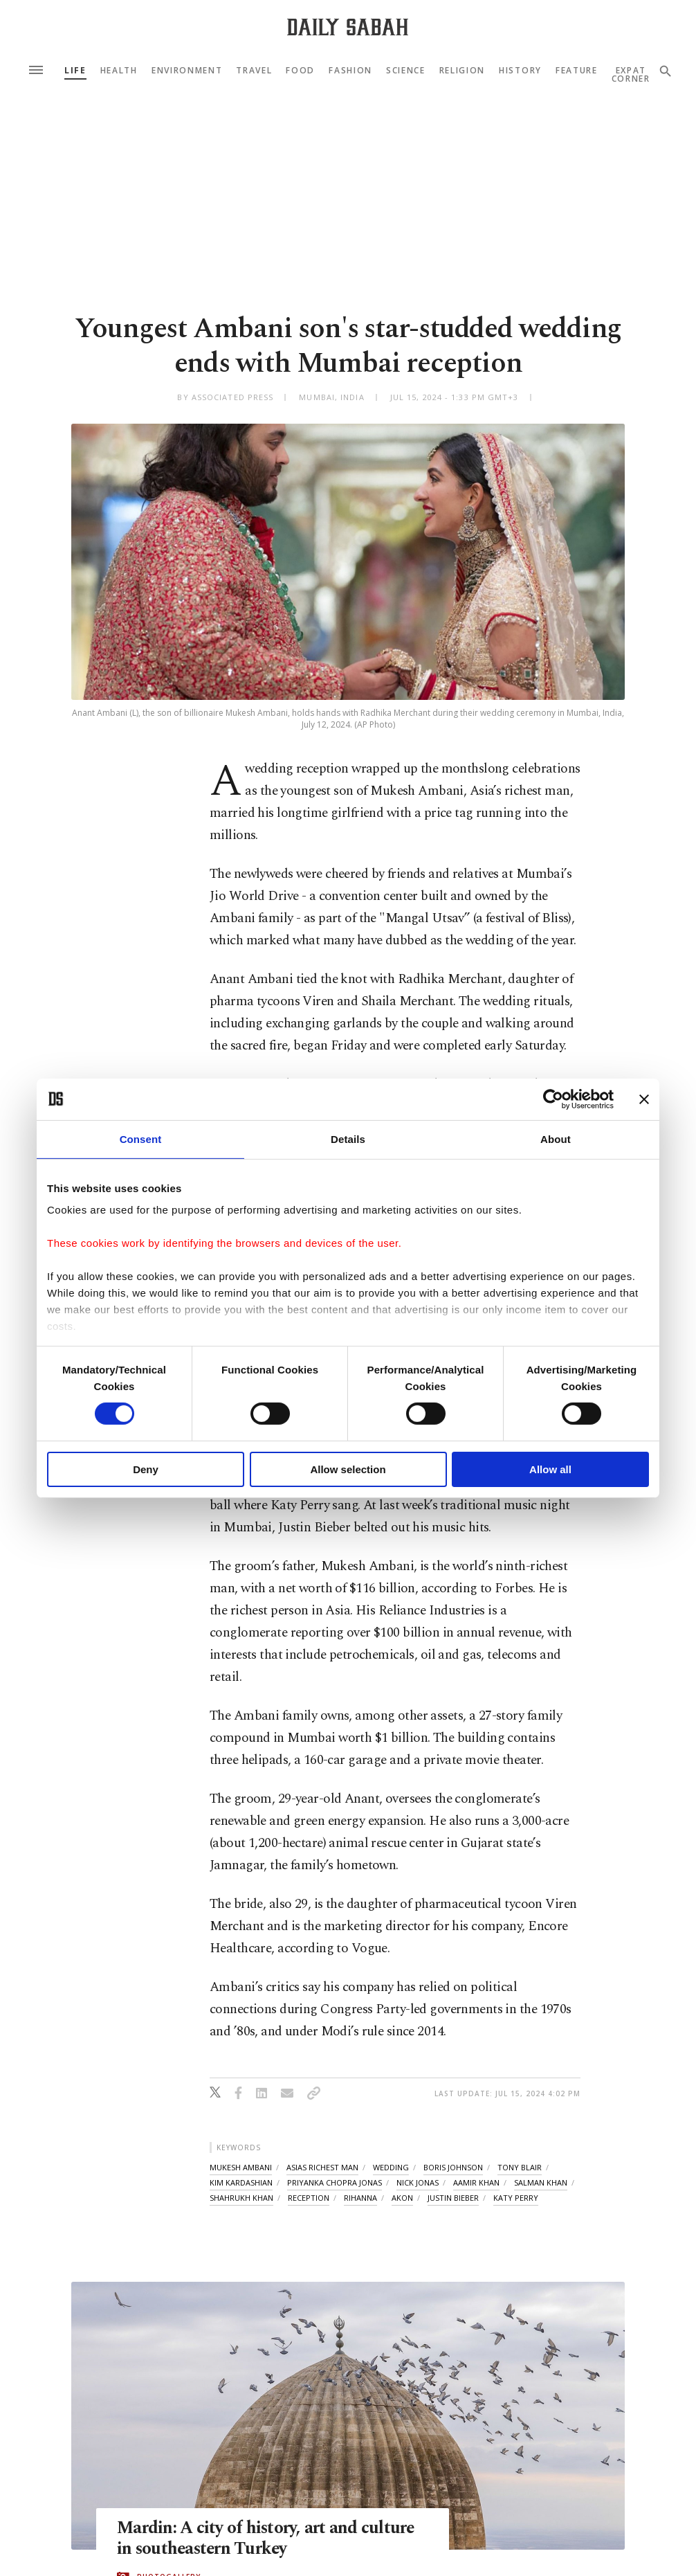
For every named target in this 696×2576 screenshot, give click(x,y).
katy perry (515, 2197)
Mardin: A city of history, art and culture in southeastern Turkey (266, 2538)
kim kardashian (241, 2182)
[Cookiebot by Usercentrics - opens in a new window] (553, 1098)
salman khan (540, 2182)
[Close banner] (644, 1099)
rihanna (360, 2197)
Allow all (550, 1469)
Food (300, 70)
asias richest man (322, 2167)
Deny (145, 1469)
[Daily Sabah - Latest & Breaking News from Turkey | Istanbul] (347, 26)
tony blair (519, 2167)
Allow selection (347, 1469)
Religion (462, 70)
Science (405, 70)
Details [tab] (348, 1138)
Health (119, 70)
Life (75, 70)
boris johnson (453, 2167)
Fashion (350, 70)
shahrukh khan (241, 2197)
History (520, 70)
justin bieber (453, 2197)
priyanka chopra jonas (334, 2182)
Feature (577, 70)
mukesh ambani (241, 2167)
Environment (187, 70)
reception (308, 2197)
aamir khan (476, 2182)
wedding (391, 2167)
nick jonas (417, 2182)
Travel (254, 70)
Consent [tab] (141, 1138)
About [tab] (555, 1138)
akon (402, 2197)
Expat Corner (631, 74)
